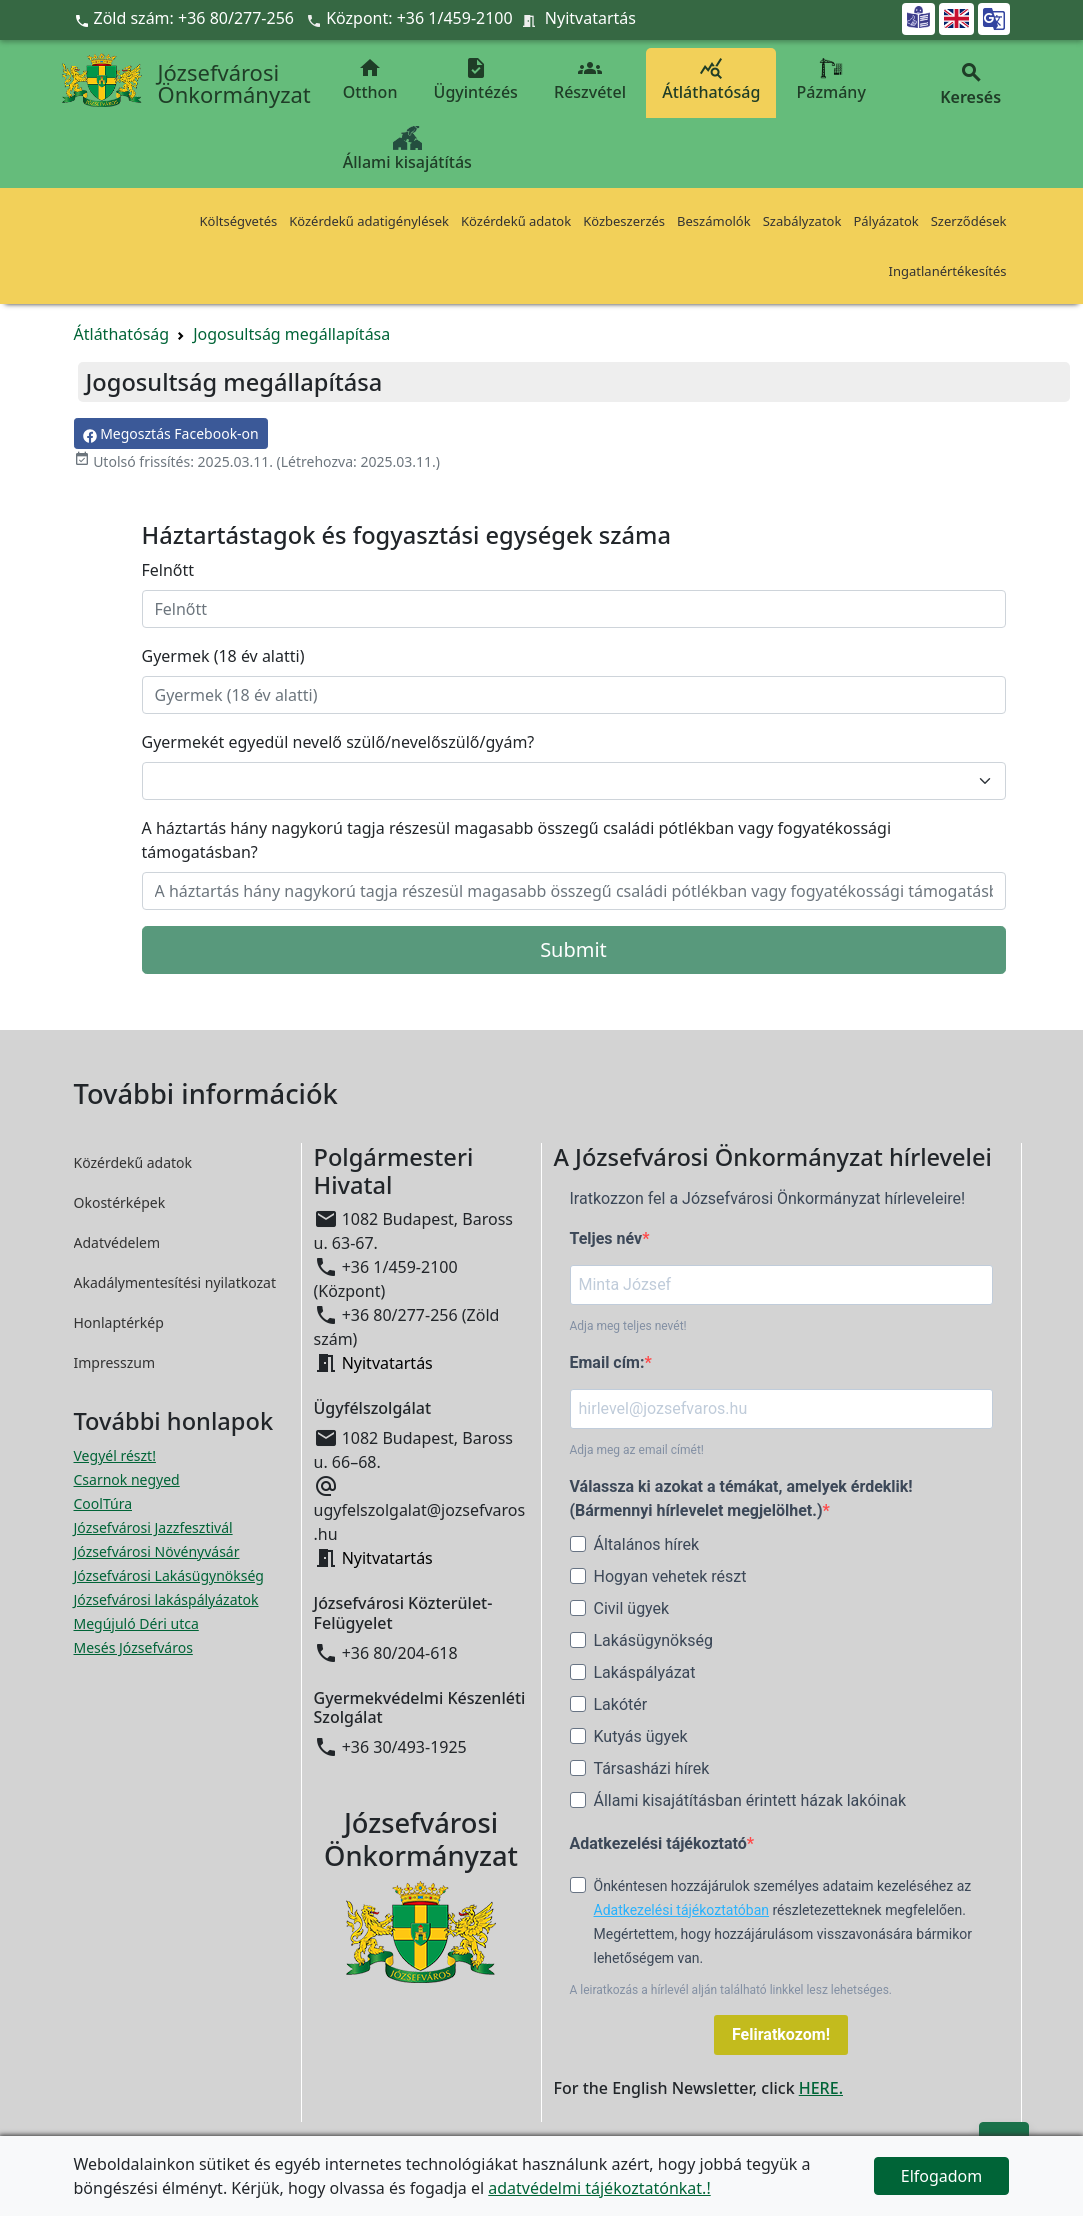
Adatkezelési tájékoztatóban (682, 1910)
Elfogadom (942, 2176)
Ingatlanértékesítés (948, 271)
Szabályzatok (802, 221)
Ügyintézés (476, 79)
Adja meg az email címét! (637, 1450)
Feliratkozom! (781, 2034)
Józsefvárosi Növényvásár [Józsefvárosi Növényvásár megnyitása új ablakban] (157, 1551)
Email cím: (607, 1362)
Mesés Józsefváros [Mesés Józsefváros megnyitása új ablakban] (133, 1647)
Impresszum (115, 1362)
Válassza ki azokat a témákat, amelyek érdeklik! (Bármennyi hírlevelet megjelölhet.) (741, 1498)
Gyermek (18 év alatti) (223, 656)
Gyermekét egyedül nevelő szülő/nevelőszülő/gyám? (338, 742)
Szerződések (969, 221)
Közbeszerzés (624, 221)
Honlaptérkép (119, 1322)
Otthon (370, 79)
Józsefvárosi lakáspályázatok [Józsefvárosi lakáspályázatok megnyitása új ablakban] (166, 1599)
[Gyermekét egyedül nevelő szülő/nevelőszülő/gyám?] (574, 781)
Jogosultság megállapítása (291, 334)
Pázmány (831, 79)
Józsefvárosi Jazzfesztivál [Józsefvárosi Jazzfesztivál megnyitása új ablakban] (153, 1527)
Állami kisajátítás (407, 149)
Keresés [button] (971, 84)
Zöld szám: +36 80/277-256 (186, 18)
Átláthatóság (711, 79)
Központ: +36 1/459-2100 (419, 18)
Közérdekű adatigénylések (369, 221)
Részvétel (590, 79)
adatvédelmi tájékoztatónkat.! (599, 2188)
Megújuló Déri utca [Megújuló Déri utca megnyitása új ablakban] (136, 1623)
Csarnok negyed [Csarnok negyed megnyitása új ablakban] (127, 1479)
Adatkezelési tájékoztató (658, 1843)
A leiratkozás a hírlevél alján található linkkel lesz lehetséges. (731, 1990)
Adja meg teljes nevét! (628, 1326)
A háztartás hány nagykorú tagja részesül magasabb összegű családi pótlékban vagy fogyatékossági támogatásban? (517, 840)
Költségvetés (239, 221)
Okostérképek (120, 1202)
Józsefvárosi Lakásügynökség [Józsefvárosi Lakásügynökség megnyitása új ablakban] (169, 1575)
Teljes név (606, 1238)
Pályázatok (885, 221)
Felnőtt (168, 570)
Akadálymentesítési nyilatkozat (175, 1282)
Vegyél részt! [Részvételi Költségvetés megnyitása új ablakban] (115, 1455)
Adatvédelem (117, 1242)
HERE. (821, 2088)
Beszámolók (714, 221)
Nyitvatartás (590, 18)
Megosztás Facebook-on (171, 433)
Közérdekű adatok (516, 221)
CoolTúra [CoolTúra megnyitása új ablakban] (103, 1503)
